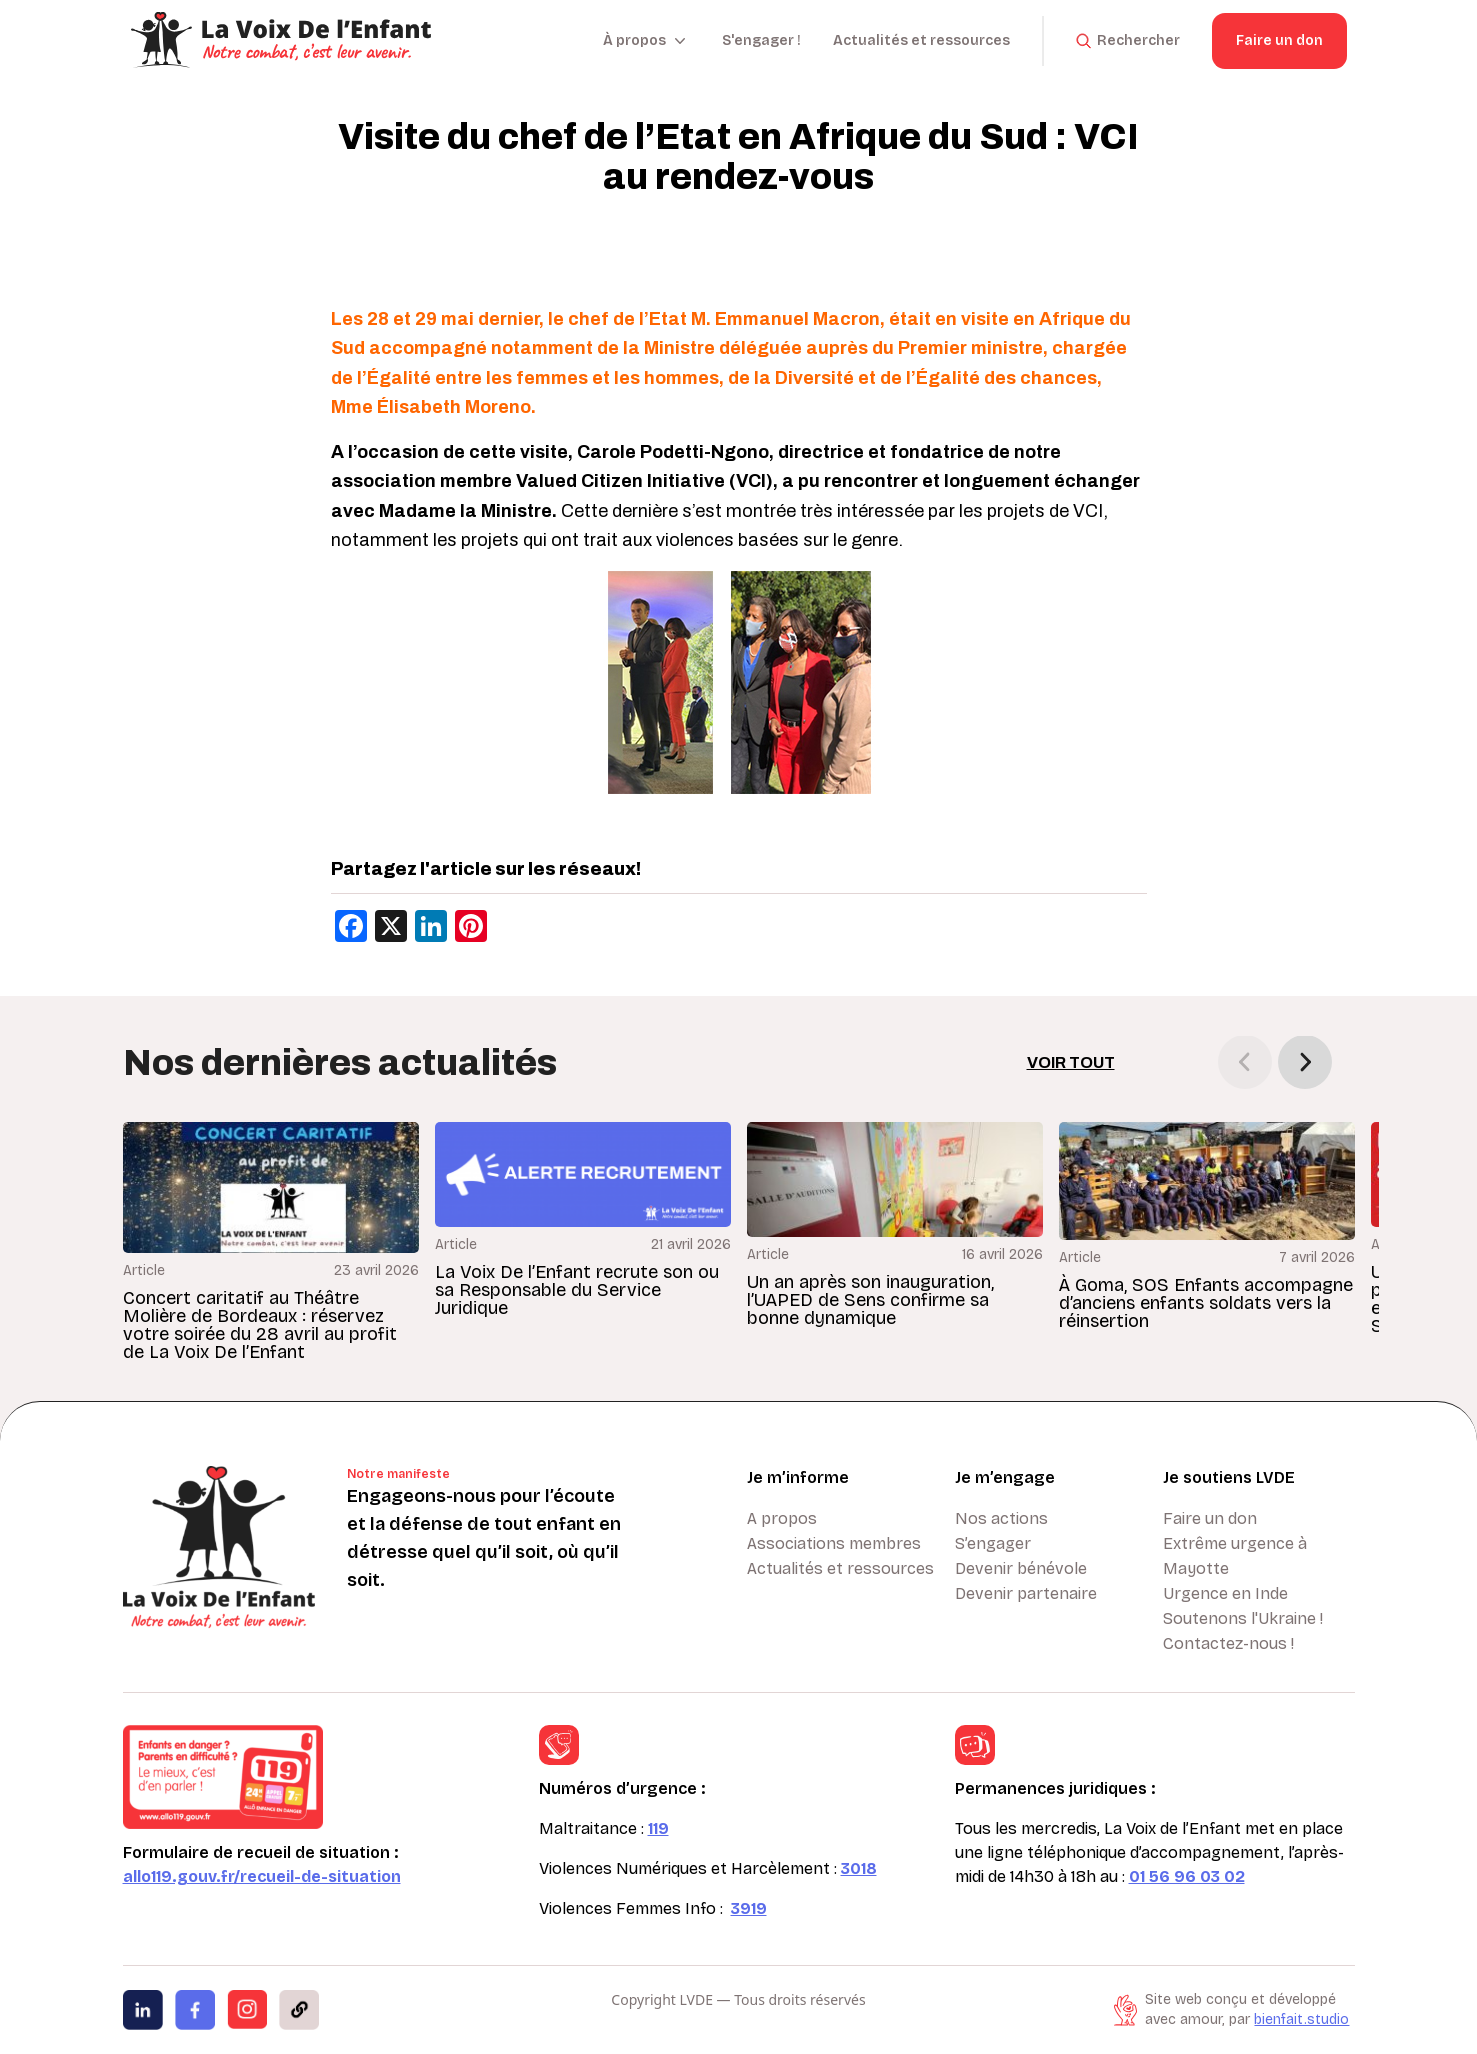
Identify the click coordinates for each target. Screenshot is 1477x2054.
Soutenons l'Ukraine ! (1243, 1618)
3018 (859, 1868)
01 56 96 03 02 (1187, 1876)
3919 (749, 1908)
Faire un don (1279, 40)
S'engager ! (761, 40)
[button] (1305, 1062)
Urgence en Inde (1225, 1593)
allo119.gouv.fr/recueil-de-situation (262, 1876)
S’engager (993, 1543)
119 (658, 1828)
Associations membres (834, 1543)
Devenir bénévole (1021, 1568)
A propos (782, 1518)
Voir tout (1071, 1062)
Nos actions (1001, 1518)
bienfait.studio (1301, 2019)
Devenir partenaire (1026, 1593)
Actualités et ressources (921, 40)
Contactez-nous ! (1228, 1643)
